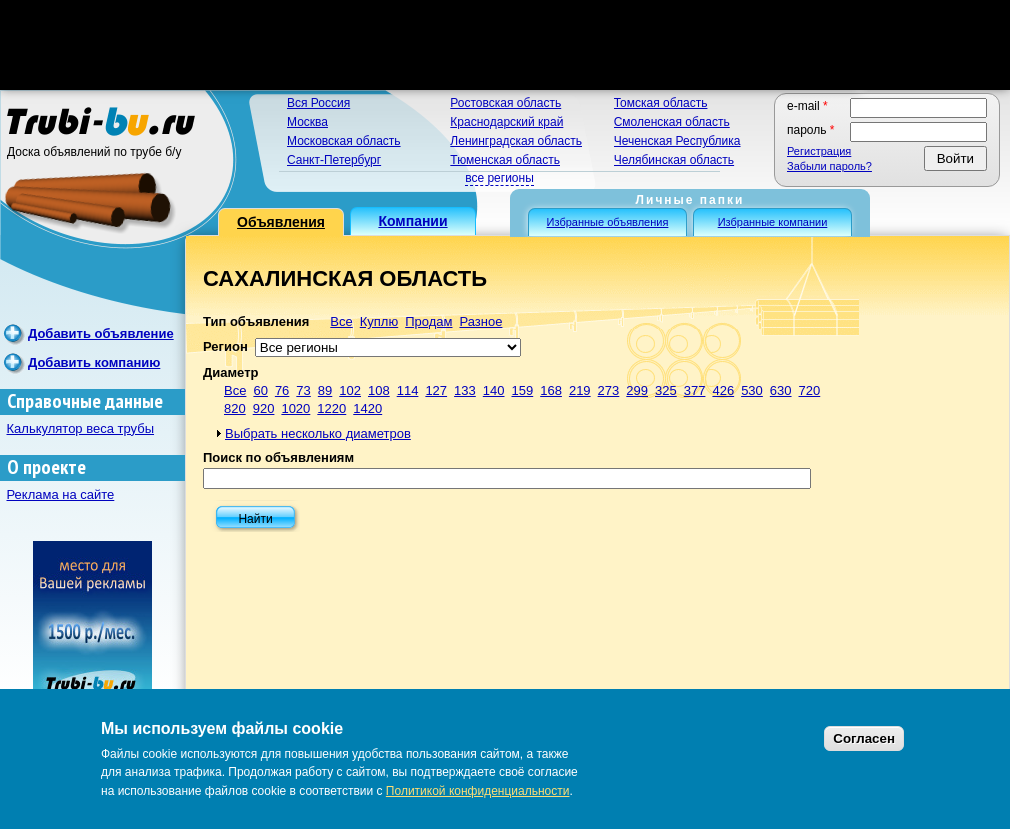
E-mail (807, 106)
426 (723, 390)
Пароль (811, 130)
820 (235, 408)
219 (580, 390)
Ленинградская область (516, 141)
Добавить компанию (94, 362)
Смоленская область (672, 122)
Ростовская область (505, 103)
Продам (428, 321)
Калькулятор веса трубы (81, 428)
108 (379, 390)
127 (436, 390)
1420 (367, 408)
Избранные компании (773, 222)
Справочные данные (85, 401)
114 (408, 390)
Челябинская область (674, 160)
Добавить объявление (101, 333)
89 (325, 390)
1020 (295, 408)
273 (609, 390)
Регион (225, 346)
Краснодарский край (506, 122)
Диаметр (230, 372)
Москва (307, 122)
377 (695, 390)
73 (303, 390)
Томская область (661, 103)
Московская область (344, 141)
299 (637, 390)
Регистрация (819, 151)
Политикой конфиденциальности (478, 791)
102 (350, 390)
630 (781, 390)
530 (752, 390)
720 (810, 390)
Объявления (281, 222)
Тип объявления (256, 321)
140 (494, 390)
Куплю (379, 321)
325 (666, 390)
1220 (331, 408)
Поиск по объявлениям (278, 457)
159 (523, 390)
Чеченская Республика (677, 141)
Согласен (864, 738)
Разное (480, 321)
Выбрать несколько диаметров (318, 433)
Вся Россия (318, 103)
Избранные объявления (608, 222)
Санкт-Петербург (334, 160)
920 (264, 408)
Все (341, 321)
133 (465, 390)
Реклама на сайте (61, 494)
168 (551, 390)
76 (282, 390)
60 (260, 390)
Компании (412, 221)
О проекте (46, 467)
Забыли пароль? (829, 166)
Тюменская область (505, 160)
